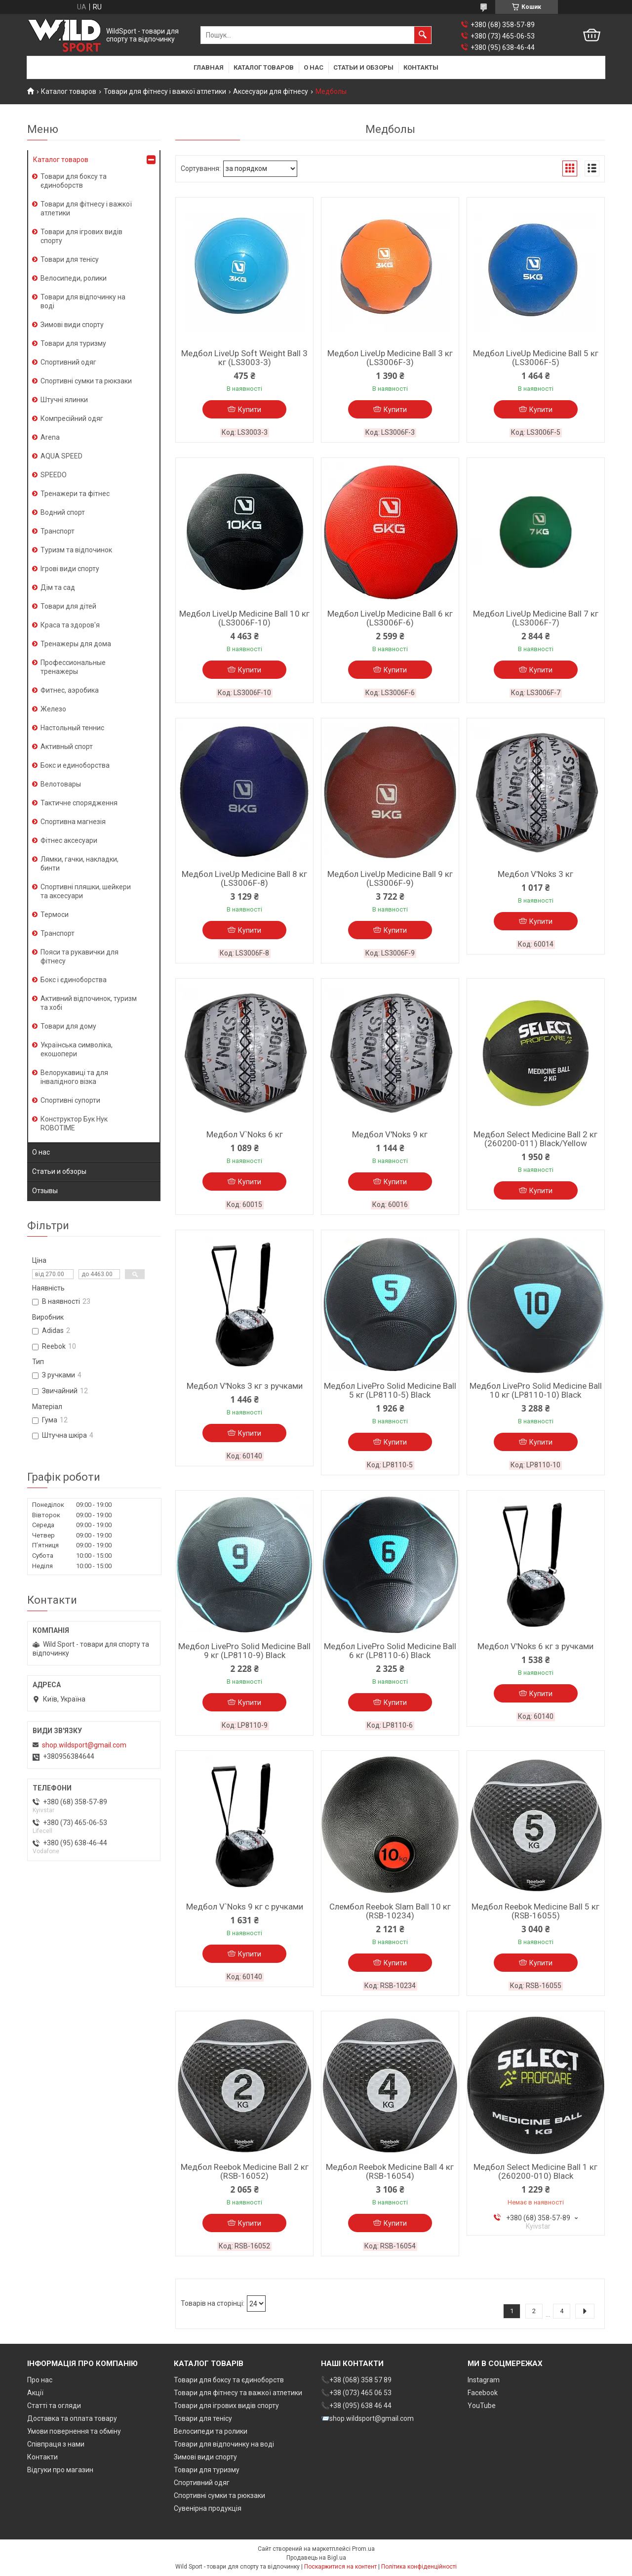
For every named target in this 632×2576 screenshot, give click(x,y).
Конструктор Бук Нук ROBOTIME (74, 1123)
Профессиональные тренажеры (73, 667)
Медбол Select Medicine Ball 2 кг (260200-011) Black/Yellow (535, 1139)
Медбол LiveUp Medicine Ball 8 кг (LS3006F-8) (244, 878)
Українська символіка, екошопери (76, 1049)
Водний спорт (62, 512)
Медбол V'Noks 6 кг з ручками (535, 1646)
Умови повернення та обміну (74, 2431)
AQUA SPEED (61, 456)
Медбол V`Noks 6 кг (244, 1134)
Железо (53, 709)
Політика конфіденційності (419, 2566)
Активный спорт (66, 746)
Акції (35, 2393)
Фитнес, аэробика (69, 690)
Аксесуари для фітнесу (270, 91)
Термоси (54, 914)
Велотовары (60, 784)
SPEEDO (53, 475)
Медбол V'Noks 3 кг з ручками (245, 1385)
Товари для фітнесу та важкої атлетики (238, 2393)
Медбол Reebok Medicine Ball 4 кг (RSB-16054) (390, 2171)
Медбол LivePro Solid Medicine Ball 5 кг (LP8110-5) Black (390, 1390)
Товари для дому (68, 1026)
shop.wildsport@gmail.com (84, 1745)
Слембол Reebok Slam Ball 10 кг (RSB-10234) (390, 1911)
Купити (249, 410)
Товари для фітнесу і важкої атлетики (165, 91)
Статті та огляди (54, 2406)
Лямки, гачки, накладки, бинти (79, 863)
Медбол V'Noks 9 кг (390, 1134)
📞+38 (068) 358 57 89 (356, 2380)
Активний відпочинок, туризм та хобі (88, 1003)
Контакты (420, 67)
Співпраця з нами (55, 2444)
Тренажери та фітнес (75, 494)
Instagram (484, 2380)
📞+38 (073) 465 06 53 (356, 2393)
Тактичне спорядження (79, 803)
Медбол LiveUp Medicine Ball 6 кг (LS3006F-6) (390, 618)
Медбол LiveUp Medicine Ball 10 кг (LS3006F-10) (244, 618)
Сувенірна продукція (207, 2508)
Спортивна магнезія (73, 822)
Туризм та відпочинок (76, 550)
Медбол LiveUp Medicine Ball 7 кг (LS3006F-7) (535, 618)
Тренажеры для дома (75, 644)
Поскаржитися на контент (340, 2566)
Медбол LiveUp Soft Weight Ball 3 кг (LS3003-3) (244, 358)
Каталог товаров (264, 67)
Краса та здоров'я (70, 625)
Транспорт (57, 531)
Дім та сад (57, 587)
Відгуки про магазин (60, 2470)
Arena (50, 437)
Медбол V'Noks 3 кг (535, 874)
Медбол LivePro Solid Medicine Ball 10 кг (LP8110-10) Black (536, 1390)
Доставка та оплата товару (72, 2418)
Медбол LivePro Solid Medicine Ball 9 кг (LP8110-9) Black (244, 1651)
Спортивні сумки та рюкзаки (86, 381)
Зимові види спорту (72, 325)
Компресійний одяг (71, 418)
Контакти (42, 2457)
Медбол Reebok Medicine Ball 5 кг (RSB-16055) (535, 1911)
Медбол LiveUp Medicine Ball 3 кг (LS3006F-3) (390, 358)
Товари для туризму (73, 343)
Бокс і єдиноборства (73, 980)
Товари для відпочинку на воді (82, 301)
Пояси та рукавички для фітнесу (79, 956)
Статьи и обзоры (363, 67)
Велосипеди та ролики (210, 2431)
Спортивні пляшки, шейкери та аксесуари (85, 891)
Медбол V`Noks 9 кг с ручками (244, 1906)
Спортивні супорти (70, 1100)
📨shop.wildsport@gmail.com (367, 2418)
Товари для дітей (68, 606)
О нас (313, 67)
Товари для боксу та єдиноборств (73, 180)
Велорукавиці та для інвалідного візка (74, 1077)
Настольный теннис (72, 728)
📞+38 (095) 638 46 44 (356, 2406)
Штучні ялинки (64, 400)
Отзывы (45, 1191)
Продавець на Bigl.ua (316, 2557)
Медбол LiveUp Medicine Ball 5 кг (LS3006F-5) (535, 358)
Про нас (39, 2380)
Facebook (483, 2393)
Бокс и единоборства (75, 765)
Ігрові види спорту (69, 569)
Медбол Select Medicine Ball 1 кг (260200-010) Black (535, 2171)
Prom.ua (363, 2548)
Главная (209, 67)
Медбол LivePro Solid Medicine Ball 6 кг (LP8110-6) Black (390, 1651)
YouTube (482, 2406)
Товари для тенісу (69, 259)
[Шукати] (422, 35)
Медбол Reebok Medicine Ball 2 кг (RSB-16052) (245, 2171)
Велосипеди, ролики (73, 278)
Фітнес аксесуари (68, 840)
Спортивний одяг (68, 362)
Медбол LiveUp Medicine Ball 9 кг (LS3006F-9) (390, 878)
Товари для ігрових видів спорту (81, 236)
